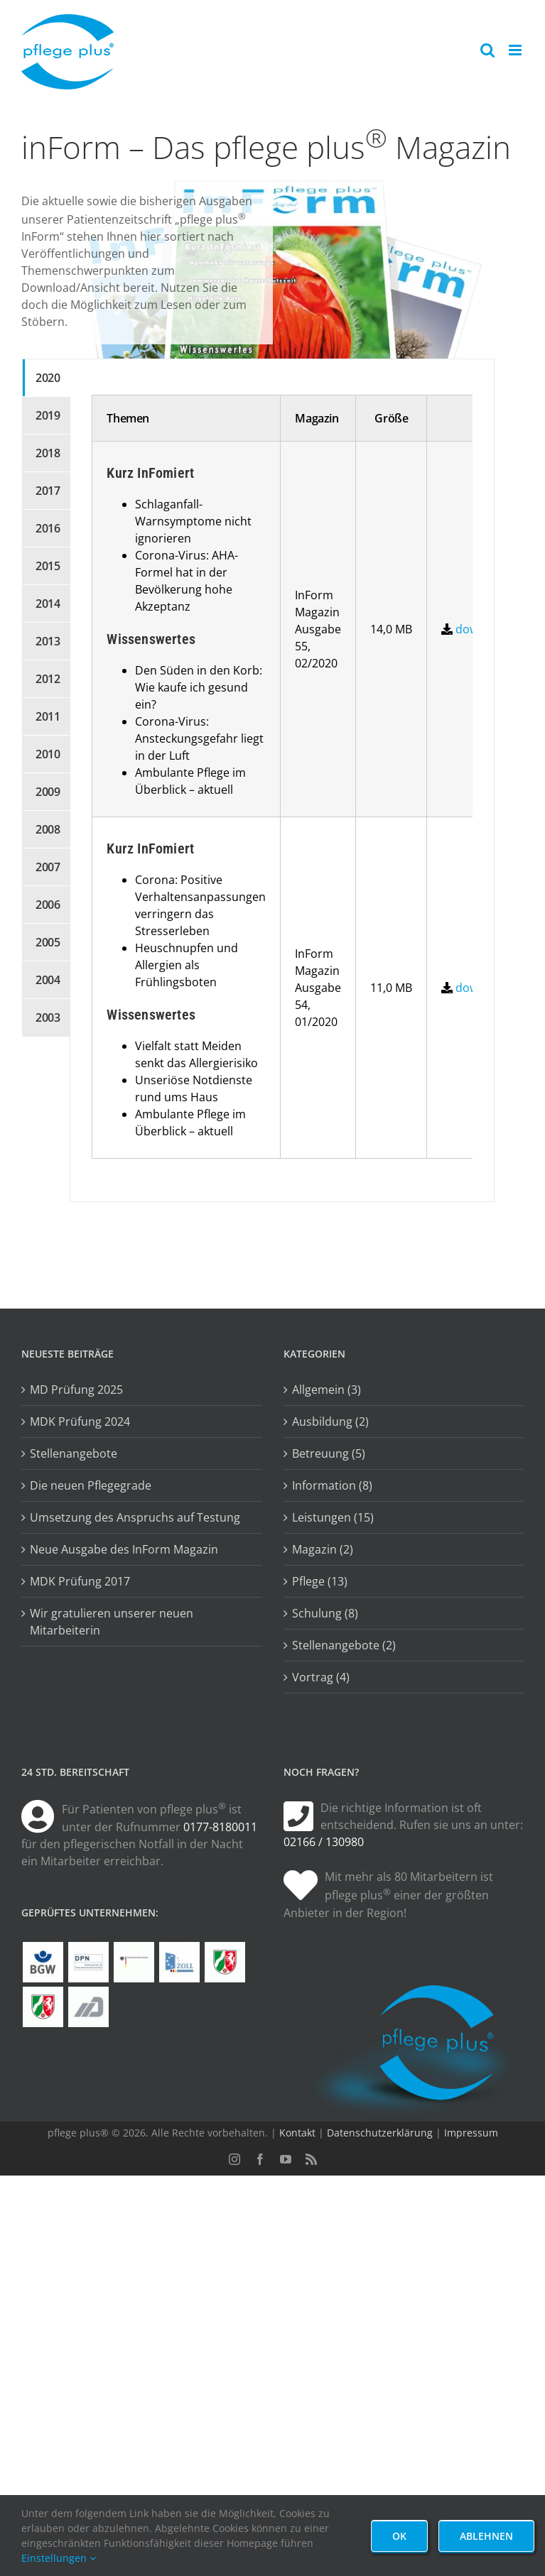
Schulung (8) (325, 1613)
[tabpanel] (282, 780)
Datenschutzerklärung (380, 2132)
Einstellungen (58, 2558)
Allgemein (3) (326, 1389)
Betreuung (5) (328, 1453)
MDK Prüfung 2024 (80, 1421)
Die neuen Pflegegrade (90, 1485)
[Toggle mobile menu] (516, 50)
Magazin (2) (322, 1549)
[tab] (46, 377)
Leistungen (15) (333, 1517)
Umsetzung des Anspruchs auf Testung (135, 1517)
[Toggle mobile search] (487, 50)
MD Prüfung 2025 (76, 1389)
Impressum (471, 2132)
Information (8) (332, 1485)
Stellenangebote (73, 1453)
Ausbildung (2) (330, 1421)
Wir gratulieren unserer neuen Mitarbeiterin (111, 1621)
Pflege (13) (319, 1581)
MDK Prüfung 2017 (80, 1581)
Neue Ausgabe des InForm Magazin (124, 1549)
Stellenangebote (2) (344, 1645)
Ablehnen (486, 2536)
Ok (399, 2536)
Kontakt (297, 2132)
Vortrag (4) (321, 1677)
